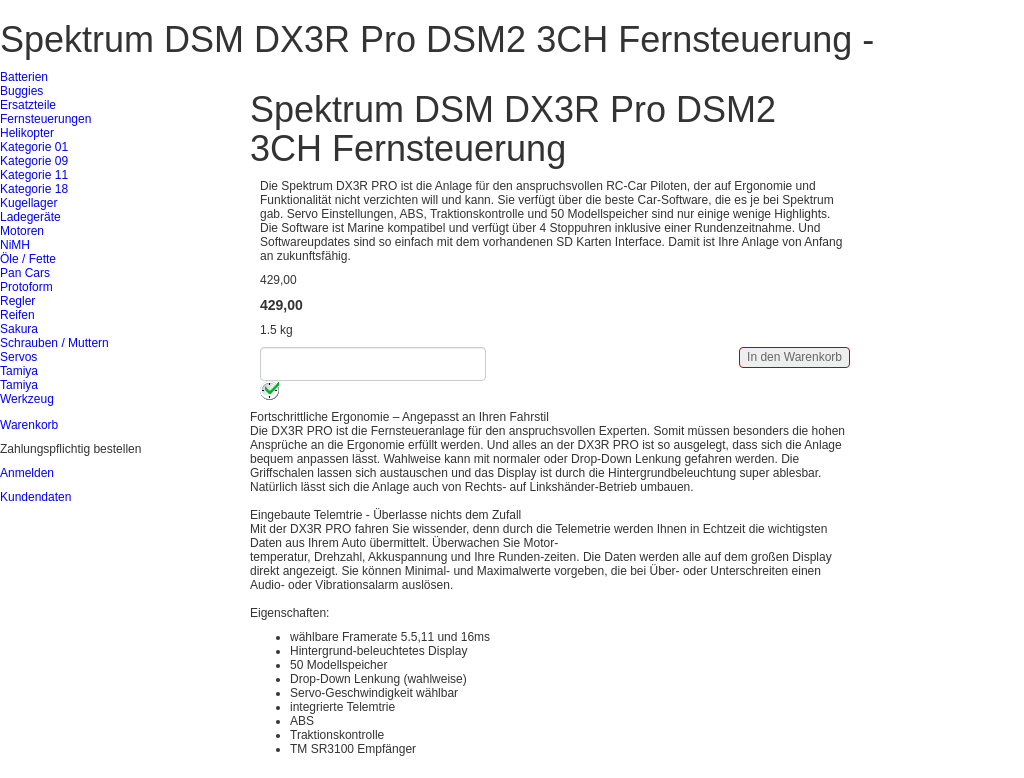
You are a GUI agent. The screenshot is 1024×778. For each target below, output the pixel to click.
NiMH (15, 245)
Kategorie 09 (34, 161)
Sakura (19, 329)
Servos (18, 357)
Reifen (17, 315)
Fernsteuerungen (45, 119)
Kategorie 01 (34, 147)
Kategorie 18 (34, 189)
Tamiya (19, 371)
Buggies (21, 91)
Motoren (22, 231)
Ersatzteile (28, 105)
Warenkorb (29, 425)
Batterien (24, 77)
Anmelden (27, 473)
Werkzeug (27, 399)
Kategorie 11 (34, 175)
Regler (17, 301)
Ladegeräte (30, 217)
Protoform (26, 287)
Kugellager (28, 203)
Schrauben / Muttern (54, 343)
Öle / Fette (28, 259)
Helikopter (27, 133)
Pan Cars (25, 273)
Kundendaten (35, 497)
